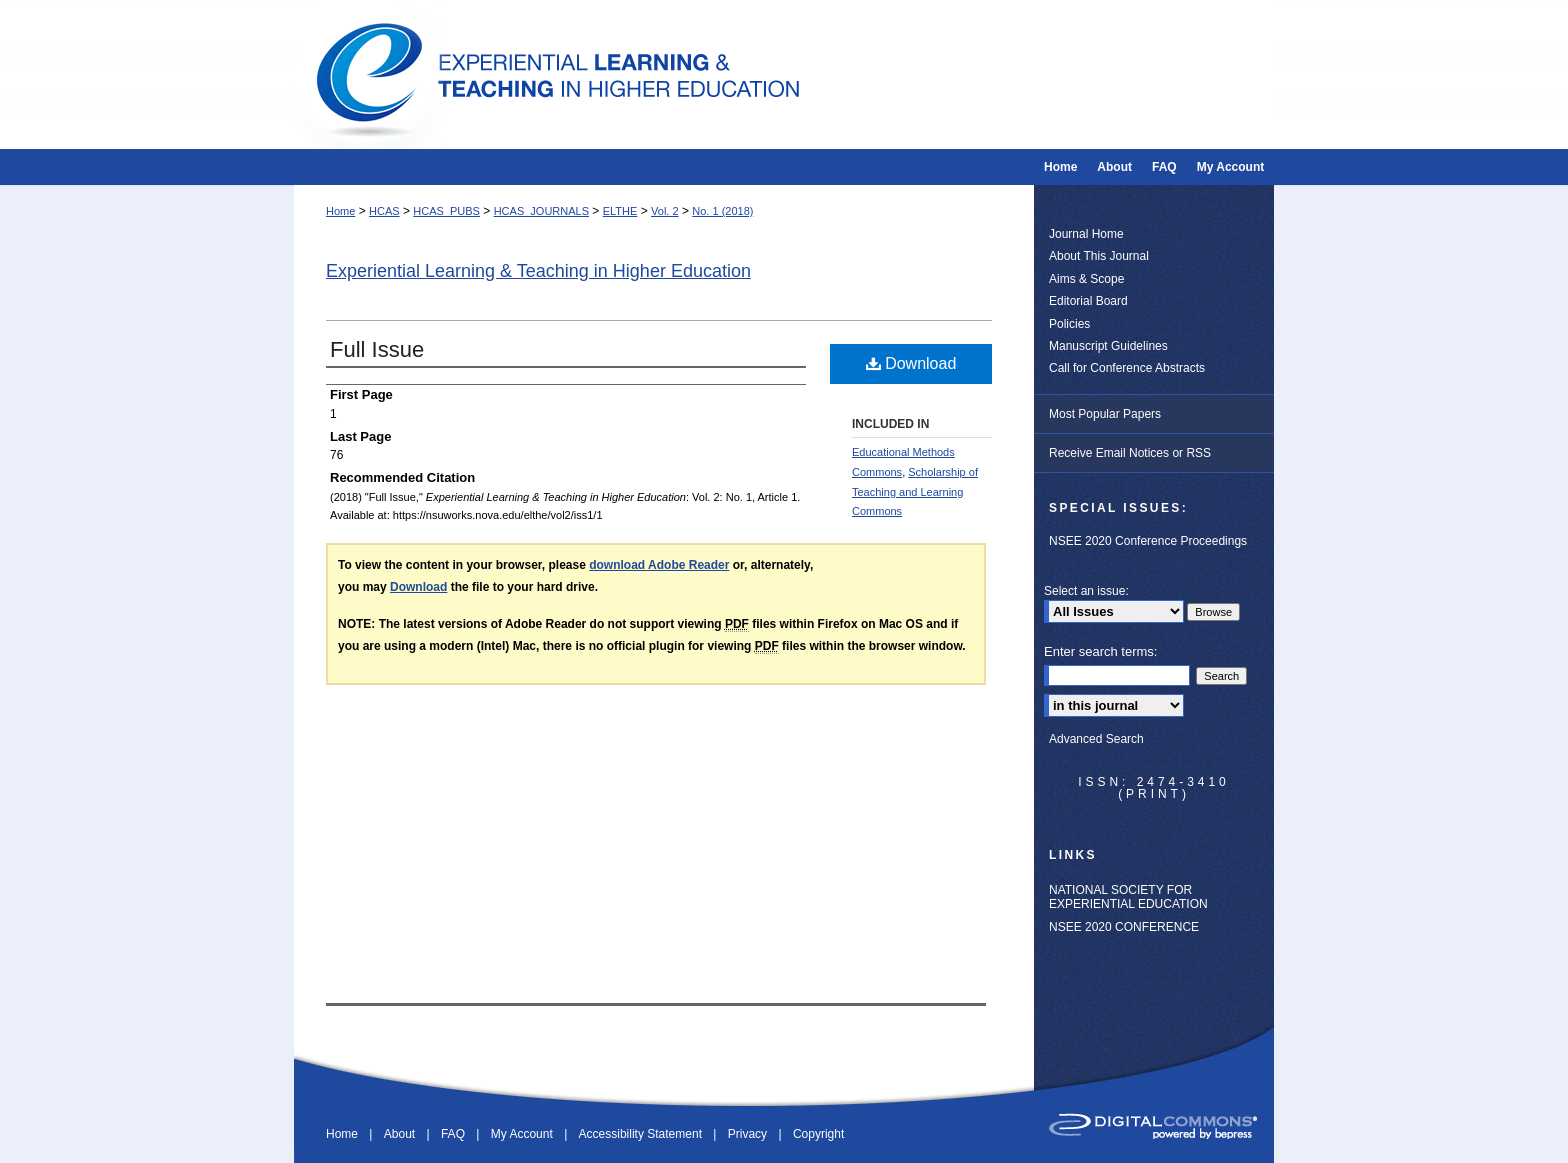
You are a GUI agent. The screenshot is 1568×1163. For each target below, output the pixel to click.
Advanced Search (1096, 739)
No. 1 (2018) (722, 211)
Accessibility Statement (642, 1134)
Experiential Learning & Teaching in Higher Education (538, 271)
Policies (1069, 324)
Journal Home (1086, 234)
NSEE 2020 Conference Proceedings (1148, 541)
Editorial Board (1088, 301)
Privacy (749, 1134)
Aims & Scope (1086, 279)
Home (340, 211)
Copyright (818, 1134)
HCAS (384, 211)
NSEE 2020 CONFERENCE (1124, 927)
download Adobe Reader (659, 565)
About (401, 1134)
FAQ (454, 1134)
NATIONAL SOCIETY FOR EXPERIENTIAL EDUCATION (1128, 897)
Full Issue (377, 349)
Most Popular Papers (1105, 414)
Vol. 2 (665, 211)
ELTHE (620, 211)
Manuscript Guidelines (1108, 346)
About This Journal (1099, 256)
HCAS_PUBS (446, 211)
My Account (523, 1134)
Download (911, 363)
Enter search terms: (1100, 651)
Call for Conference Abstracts (1127, 368)
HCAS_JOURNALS (541, 211)
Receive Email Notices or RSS (1130, 453)
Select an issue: (1086, 591)
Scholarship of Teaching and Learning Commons (915, 492)
